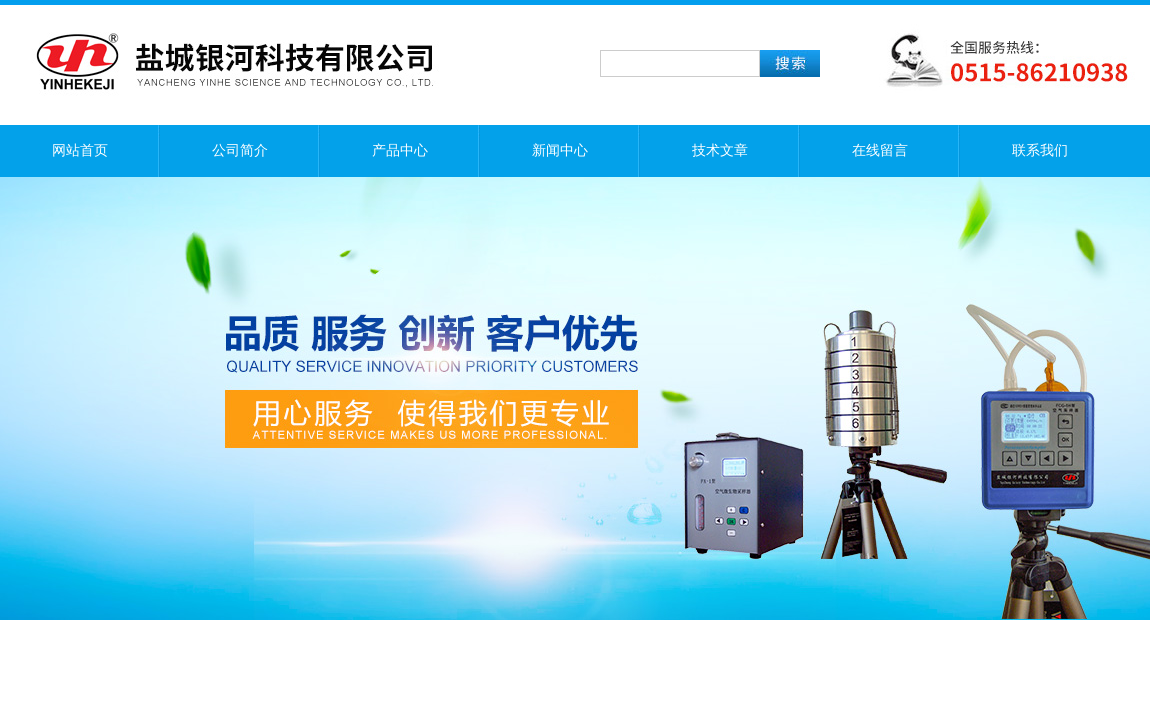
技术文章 (720, 150)
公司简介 (240, 150)
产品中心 (400, 150)
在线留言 (880, 150)
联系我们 (1040, 150)
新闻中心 (560, 150)
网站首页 (80, 150)
